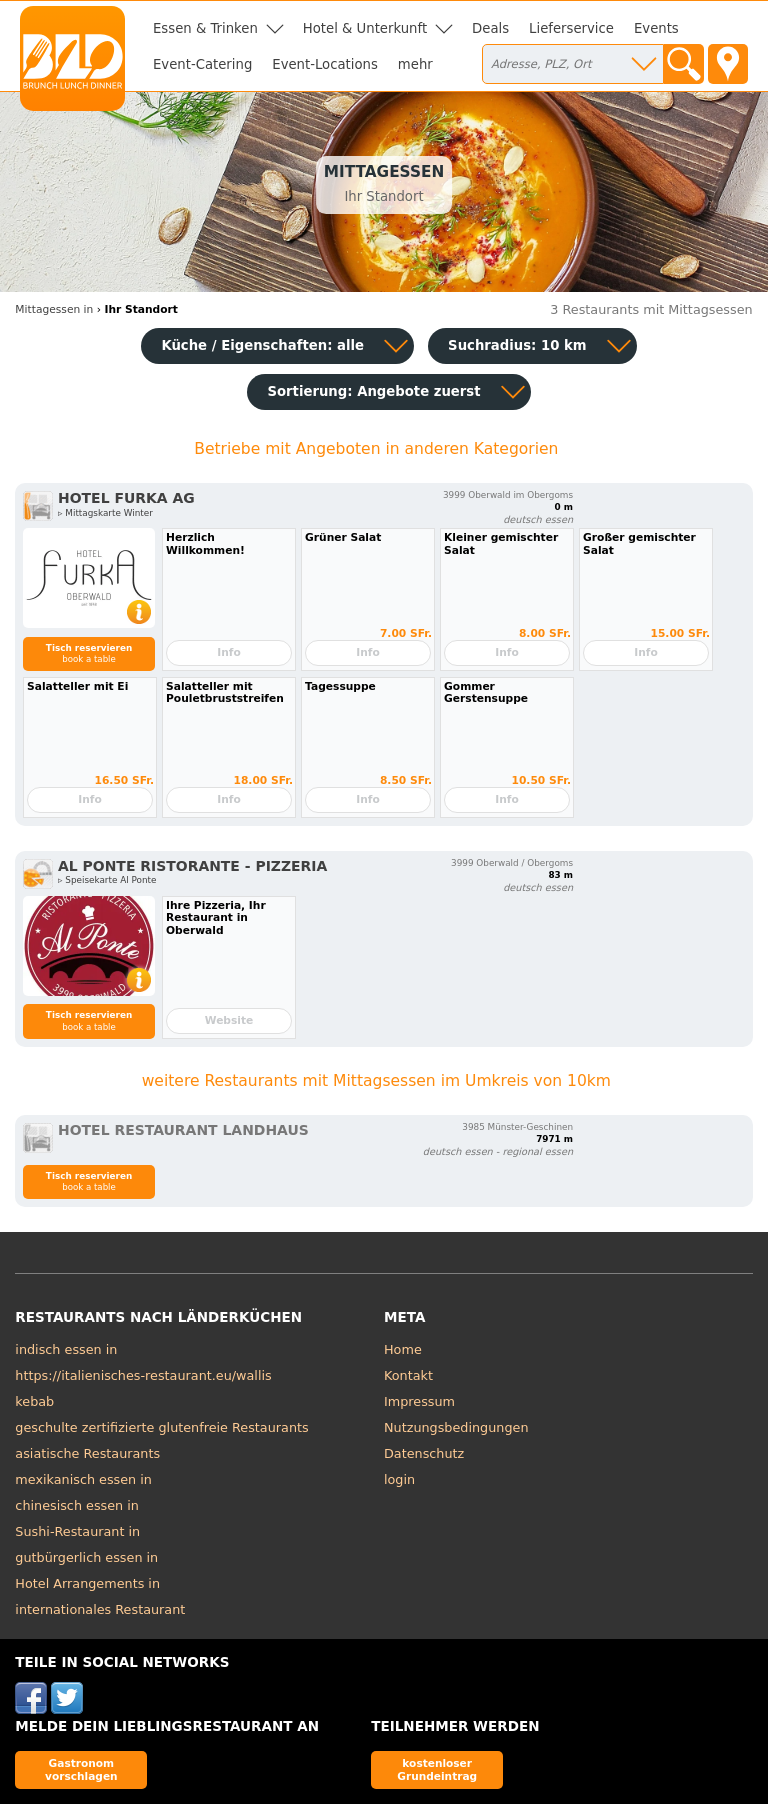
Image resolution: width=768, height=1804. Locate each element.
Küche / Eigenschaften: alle (262, 345)
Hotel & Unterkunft (365, 28)
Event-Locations (325, 64)
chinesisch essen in (77, 1505)
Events (656, 28)
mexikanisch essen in (83, 1479)
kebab (34, 1401)
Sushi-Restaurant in (77, 1531)
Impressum (419, 1401)
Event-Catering (202, 64)
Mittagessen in (54, 309)
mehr (415, 64)
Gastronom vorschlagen (81, 1769)
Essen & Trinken (205, 28)
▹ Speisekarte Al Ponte (107, 880)
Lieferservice (571, 28)
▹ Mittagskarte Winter (105, 513)
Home (403, 1349)
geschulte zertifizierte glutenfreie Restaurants (161, 1427)
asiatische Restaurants (87, 1453)
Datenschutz (424, 1453)
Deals (490, 28)
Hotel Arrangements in (87, 1583)
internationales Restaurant (100, 1609)
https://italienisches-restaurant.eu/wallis (143, 1375)
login (399, 1479)
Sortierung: (373, 391)
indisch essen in (66, 1349)
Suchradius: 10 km (517, 345)
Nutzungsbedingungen (456, 1427)
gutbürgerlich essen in (86, 1557)
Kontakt (408, 1375)
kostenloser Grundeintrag (437, 1769)
